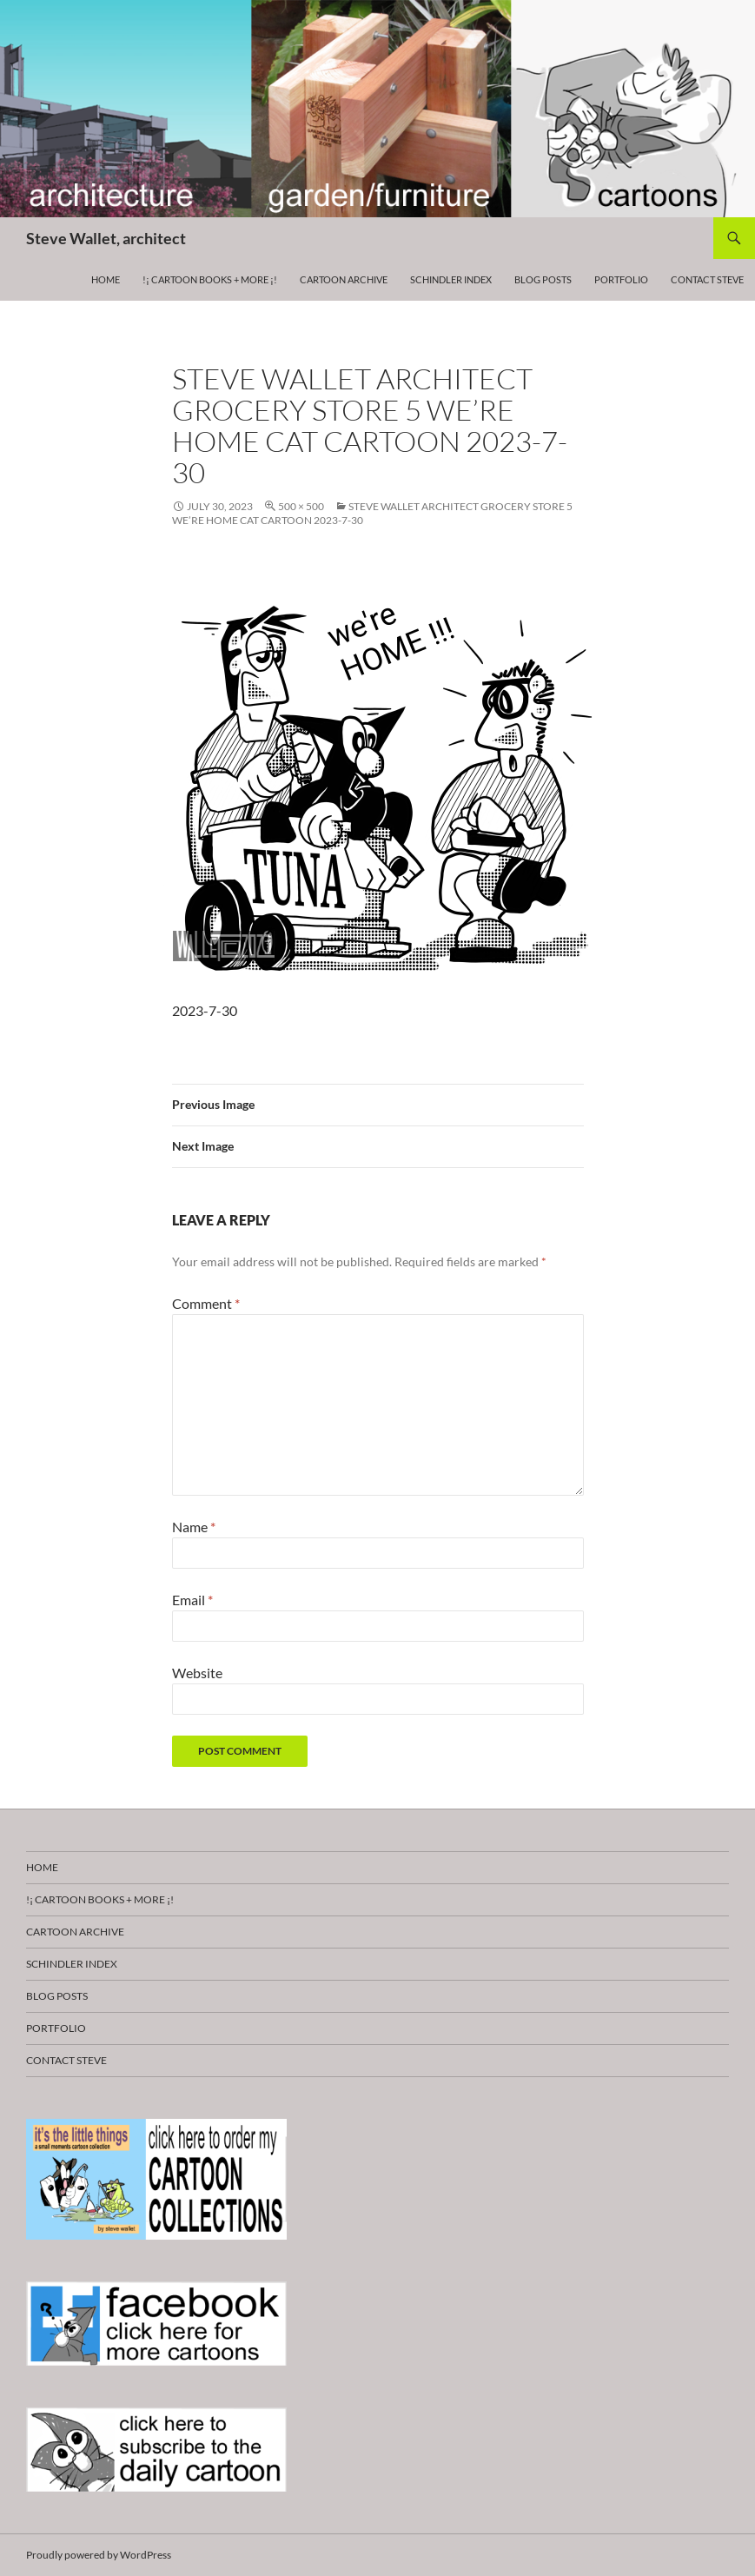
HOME (105, 279)
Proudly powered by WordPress (98, 2554)
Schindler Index (451, 279)
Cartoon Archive (343, 279)
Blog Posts (543, 279)
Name (193, 1526)
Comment (206, 1303)
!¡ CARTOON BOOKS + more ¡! (209, 279)
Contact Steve (707, 279)
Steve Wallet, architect (106, 238)
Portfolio (621, 279)
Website (197, 1672)
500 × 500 (301, 506)
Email (192, 1599)
